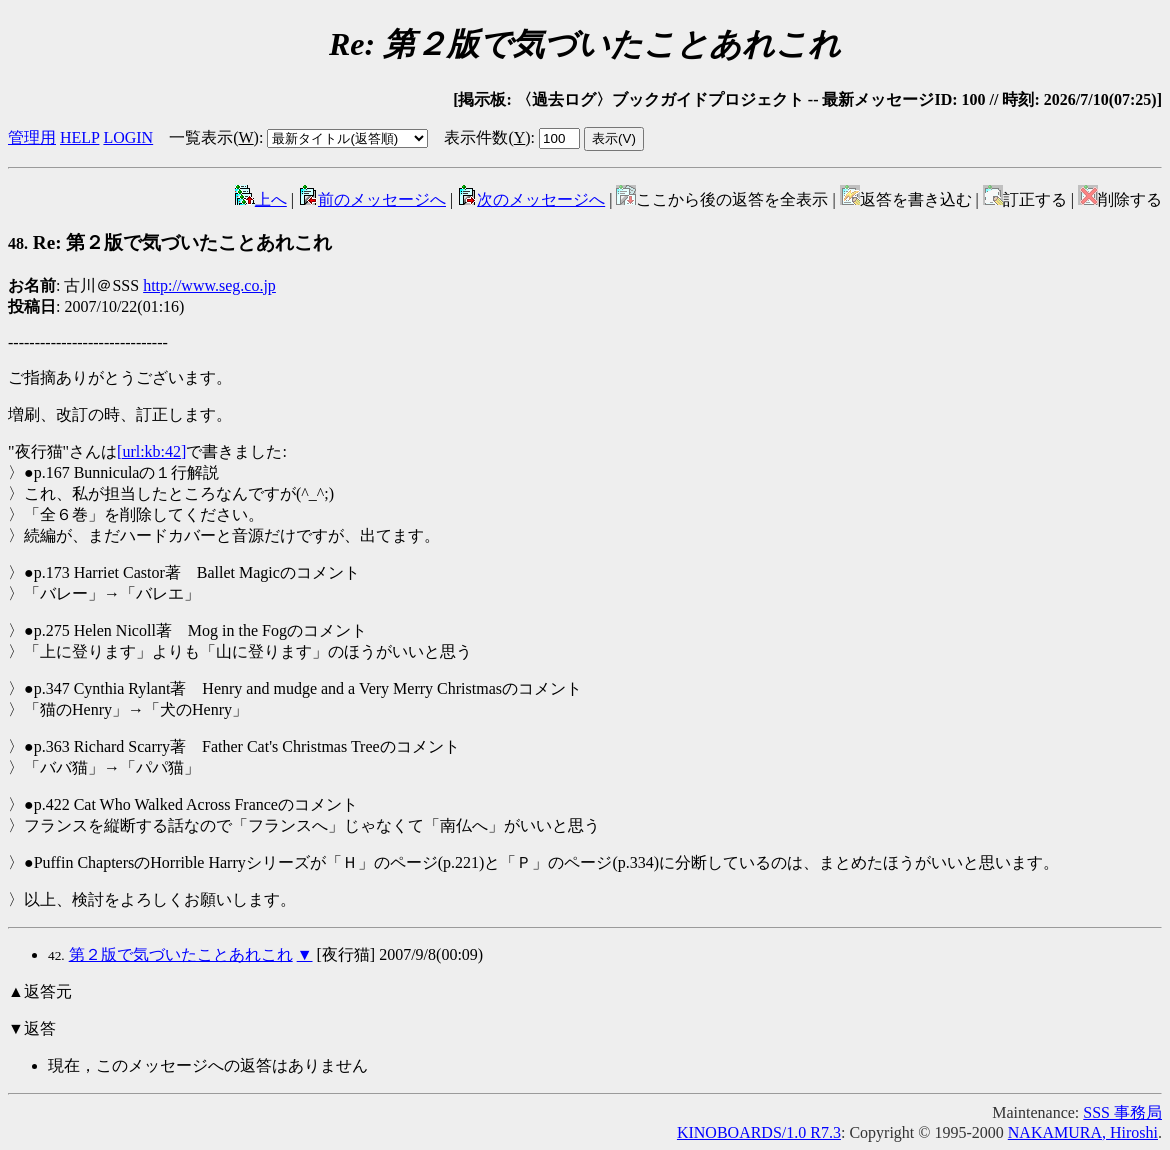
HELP (79, 137)
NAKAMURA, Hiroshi (1083, 1132)
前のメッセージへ (372, 199)
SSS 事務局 (1122, 1112)
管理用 (32, 137)
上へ (261, 199)
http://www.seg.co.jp (209, 285)
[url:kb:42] (151, 451)
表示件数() (487, 137)
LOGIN (128, 137)
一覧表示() (214, 137)
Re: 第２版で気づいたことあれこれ (170, 242)
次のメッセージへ (531, 199)
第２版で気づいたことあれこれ (181, 954)
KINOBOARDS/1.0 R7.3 (759, 1132)
